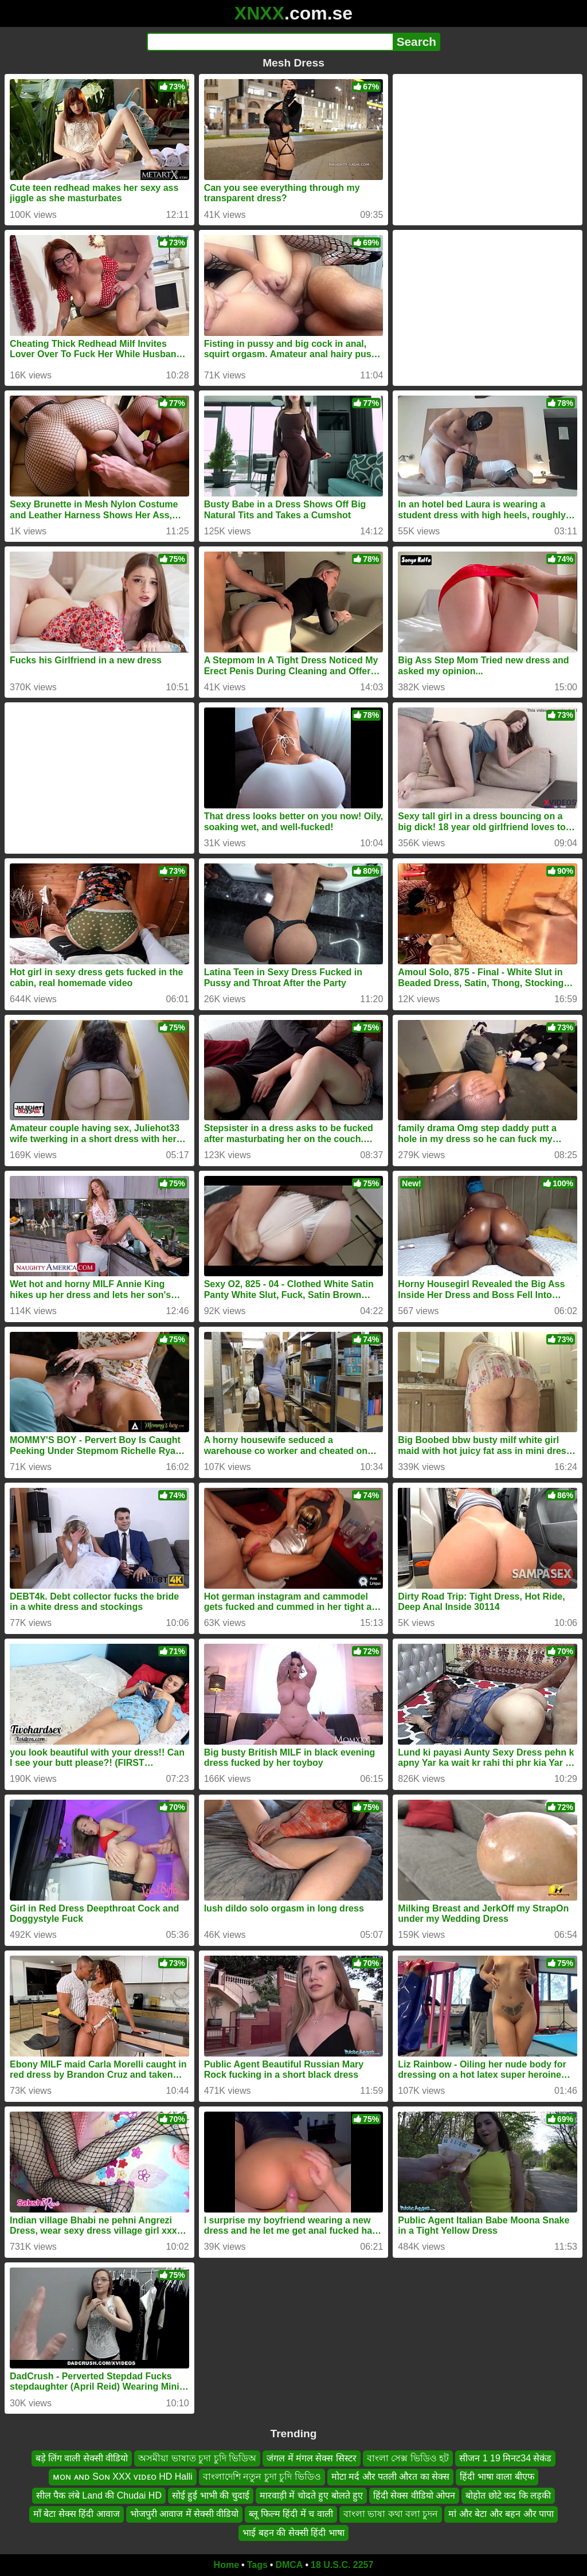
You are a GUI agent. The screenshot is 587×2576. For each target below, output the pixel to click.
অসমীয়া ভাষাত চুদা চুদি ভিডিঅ (197, 2458)
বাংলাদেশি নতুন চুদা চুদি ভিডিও (262, 2477)
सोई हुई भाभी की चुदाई (210, 2495)
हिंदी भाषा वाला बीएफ (497, 2477)
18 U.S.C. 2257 (342, 2565)
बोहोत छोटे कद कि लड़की (508, 2495)
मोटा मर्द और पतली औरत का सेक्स (390, 2477)
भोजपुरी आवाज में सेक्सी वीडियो (184, 2514)
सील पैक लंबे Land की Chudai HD (99, 2495)
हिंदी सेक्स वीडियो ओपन (414, 2495)
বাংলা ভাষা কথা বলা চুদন (391, 2514)
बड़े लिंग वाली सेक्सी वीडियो (82, 2458)
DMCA (289, 2565)
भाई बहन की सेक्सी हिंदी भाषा (293, 2533)
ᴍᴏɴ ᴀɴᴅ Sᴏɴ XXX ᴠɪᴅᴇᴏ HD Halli (123, 2477)
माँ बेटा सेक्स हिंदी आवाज (76, 2514)
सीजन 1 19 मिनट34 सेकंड (505, 2458)
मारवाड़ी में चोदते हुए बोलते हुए (311, 2495)
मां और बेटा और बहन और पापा (501, 2514)
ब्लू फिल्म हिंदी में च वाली (290, 2514)
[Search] (270, 42)
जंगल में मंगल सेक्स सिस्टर (312, 2458)
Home (226, 2565)
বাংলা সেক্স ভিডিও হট (408, 2458)
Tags (257, 2565)
